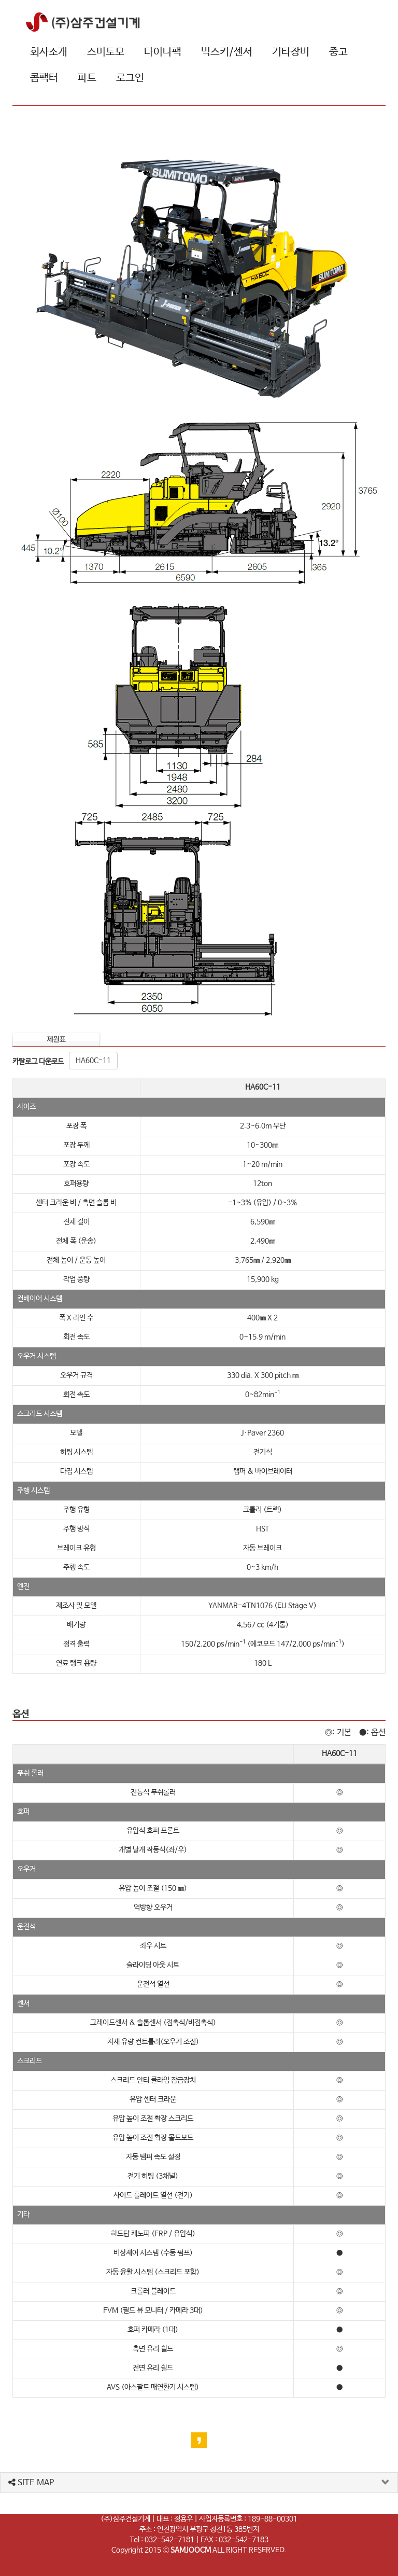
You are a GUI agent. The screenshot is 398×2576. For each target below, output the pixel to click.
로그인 (130, 78)
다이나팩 (162, 52)
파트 (87, 78)
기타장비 (290, 52)
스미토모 (105, 52)
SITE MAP (31, 2483)
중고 (338, 52)
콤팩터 (44, 78)
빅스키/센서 (226, 52)
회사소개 (48, 52)
